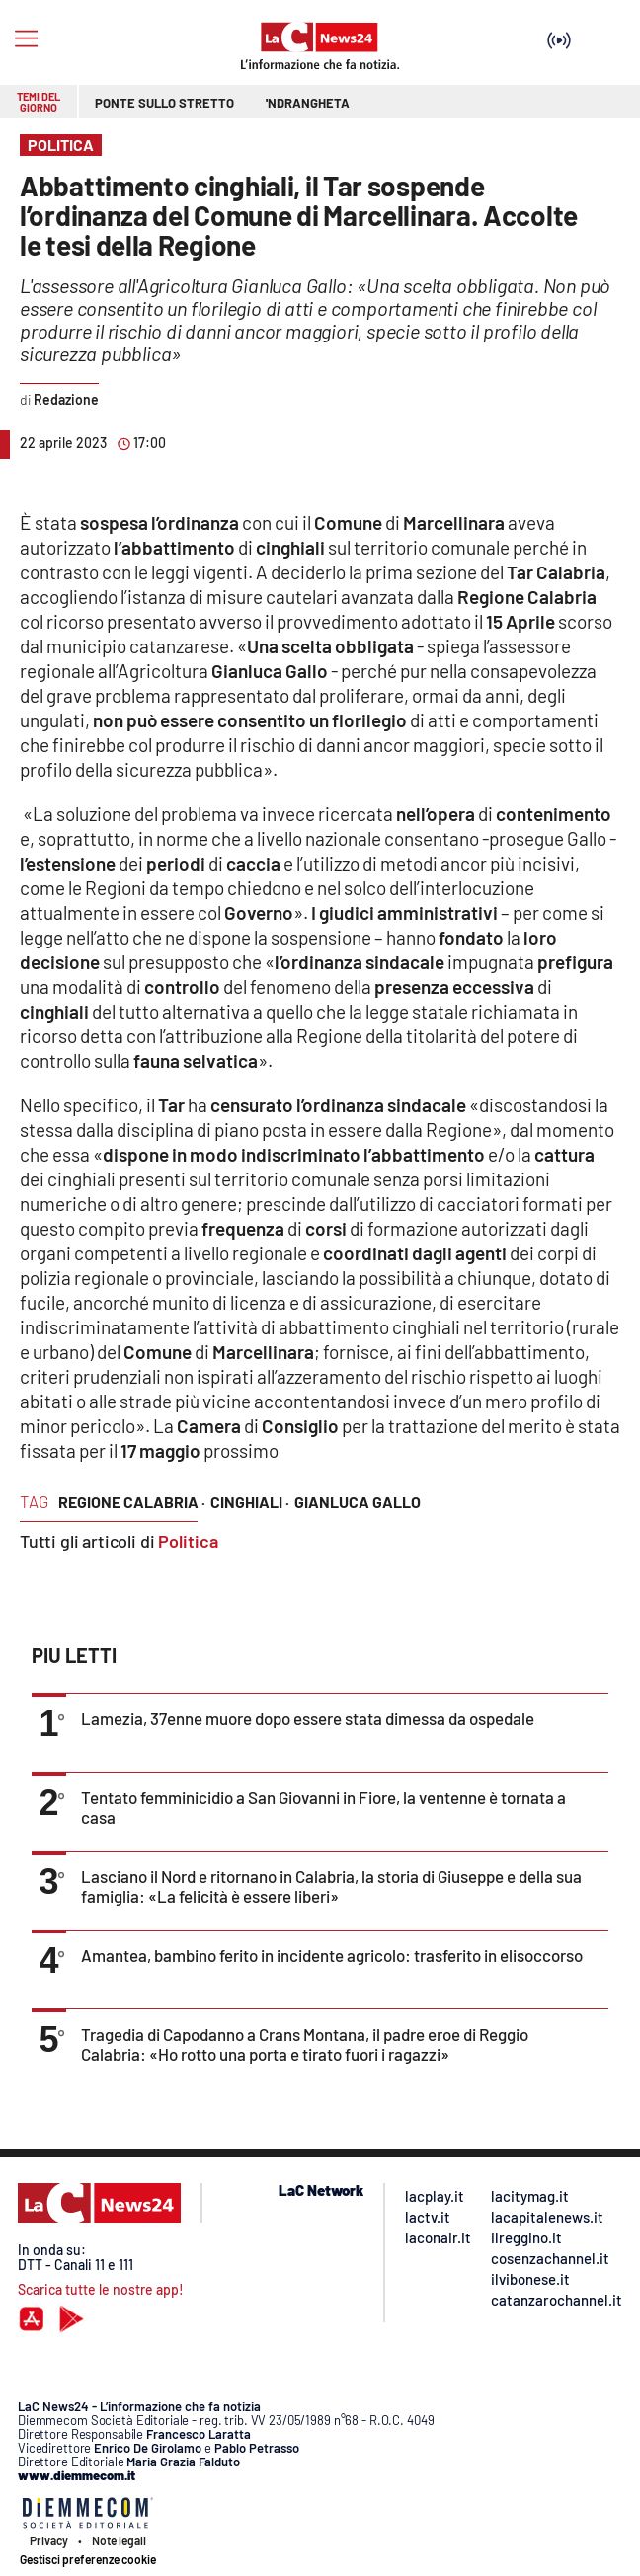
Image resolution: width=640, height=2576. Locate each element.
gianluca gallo (357, 1501)
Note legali (119, 2540)
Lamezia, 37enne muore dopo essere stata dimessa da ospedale (307, 1718)
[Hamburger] (26, 39)
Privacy (49, 2540)
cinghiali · (249, 1501)
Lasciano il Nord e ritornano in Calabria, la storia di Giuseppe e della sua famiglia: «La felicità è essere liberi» (331, 1886)
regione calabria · (131, 1501)
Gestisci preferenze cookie (88, 2559)
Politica (188, 1541)
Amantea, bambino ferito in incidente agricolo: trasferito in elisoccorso (332, 1955)
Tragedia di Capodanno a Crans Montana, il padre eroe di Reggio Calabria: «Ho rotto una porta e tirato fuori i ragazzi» (304, 2044)
